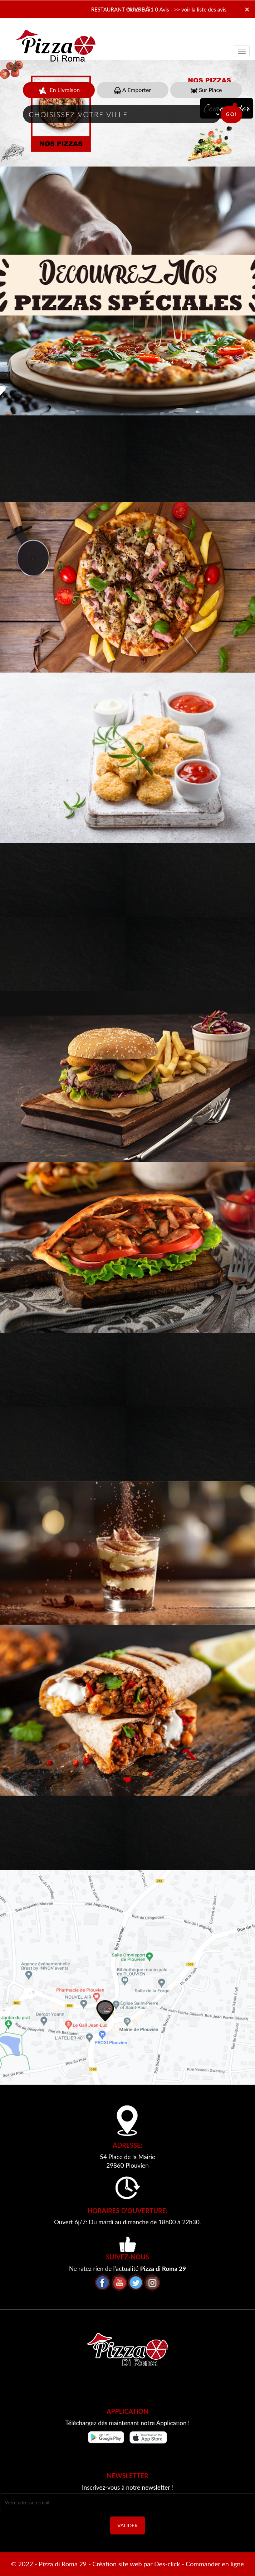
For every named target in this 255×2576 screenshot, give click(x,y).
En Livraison (59, 90)
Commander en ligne (215, 2564)
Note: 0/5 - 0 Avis (148, 9)
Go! (231, 114)
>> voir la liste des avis (200, 9)
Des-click (167, 2564)
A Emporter (132, 90)
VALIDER (127, 2525)
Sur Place (206, 90)
